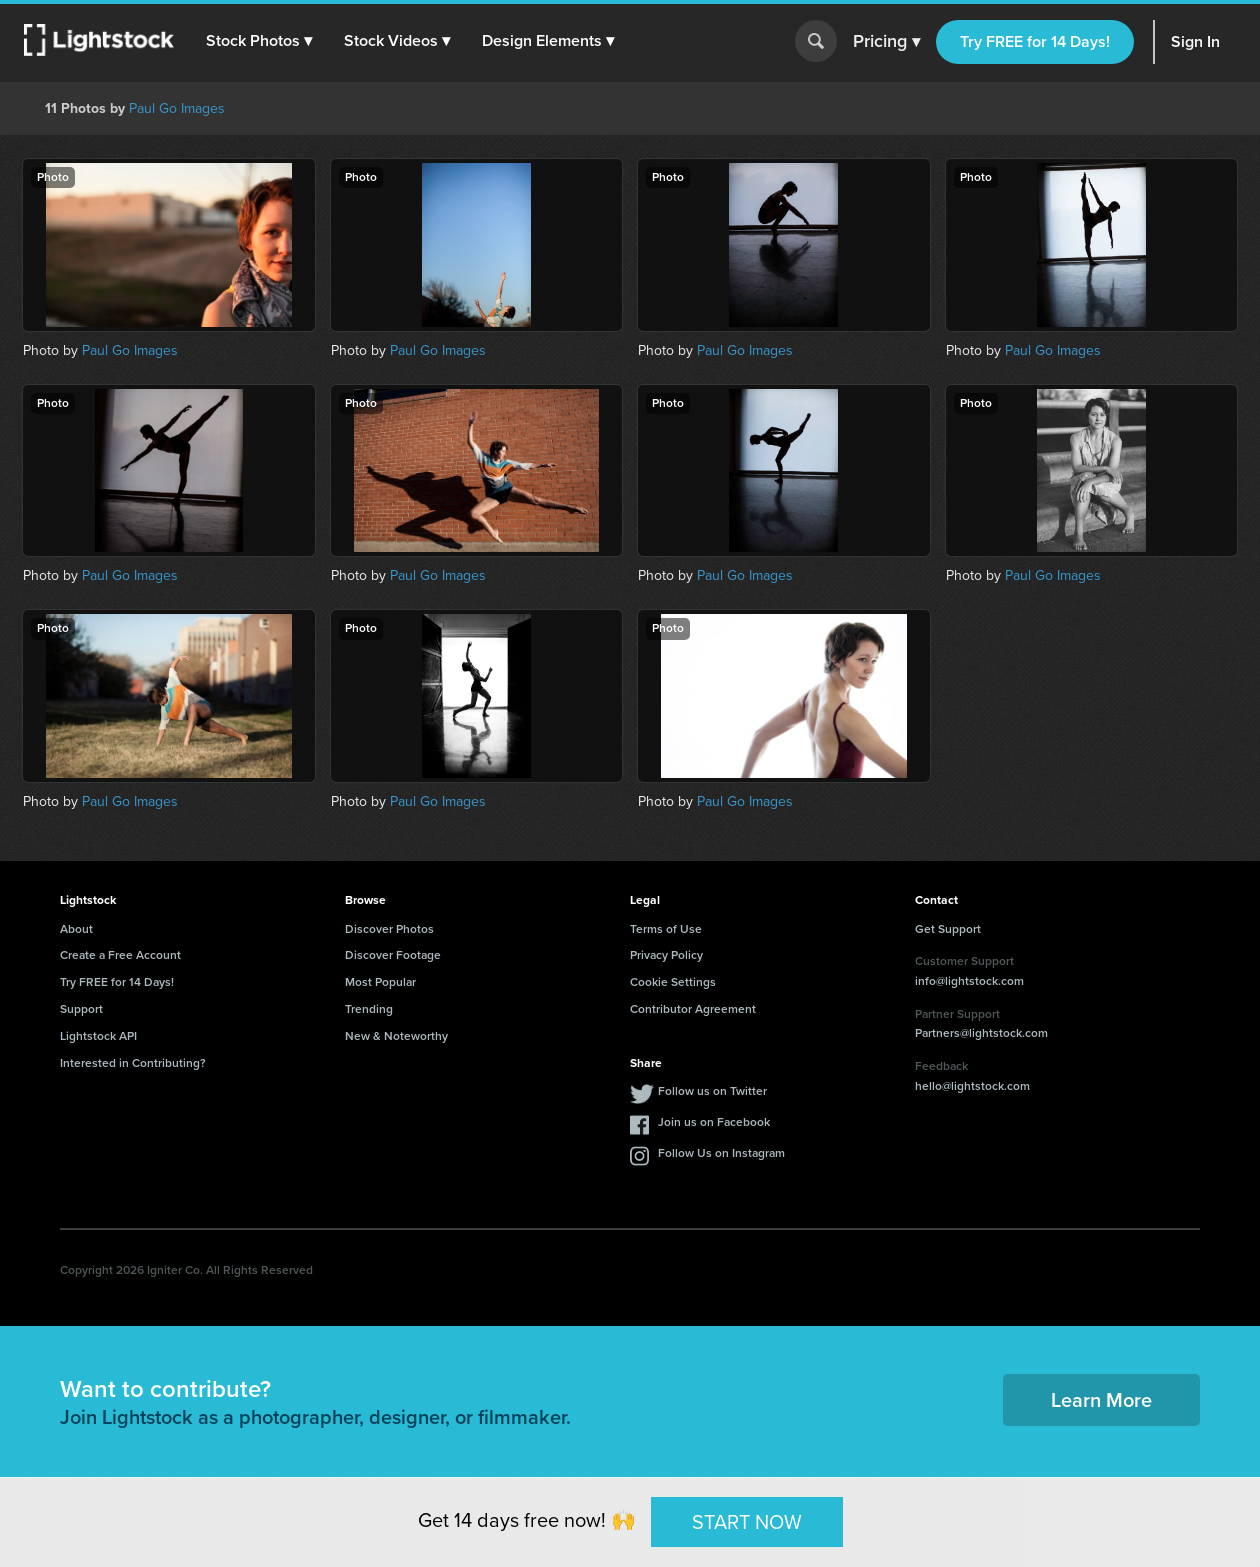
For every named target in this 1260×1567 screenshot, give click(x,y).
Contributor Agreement (693, 1009)
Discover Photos (389, 929)
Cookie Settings (673, 982)
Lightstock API (98, 1036)
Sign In (1195, 41)
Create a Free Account (120, 955)
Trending (369, 1009)
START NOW (747, 1521)
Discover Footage (393, 955)
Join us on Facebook (714, 1122)
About (76, 929)
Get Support (948, 929)
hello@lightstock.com (972, 1086)
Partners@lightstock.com (981, 1033)
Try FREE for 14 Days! (1035, 41)
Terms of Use (666, 929)
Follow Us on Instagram (721, 1153)
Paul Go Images (177, 108)
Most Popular (380, 982)
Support (81, 1009)
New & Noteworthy (396, 1036)
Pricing (886, 42)
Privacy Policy (666, 955)
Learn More (1101, 1400)
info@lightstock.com (969, 981)
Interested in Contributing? (133, 1063)
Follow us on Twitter (712, 1091)
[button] (259, 41)
